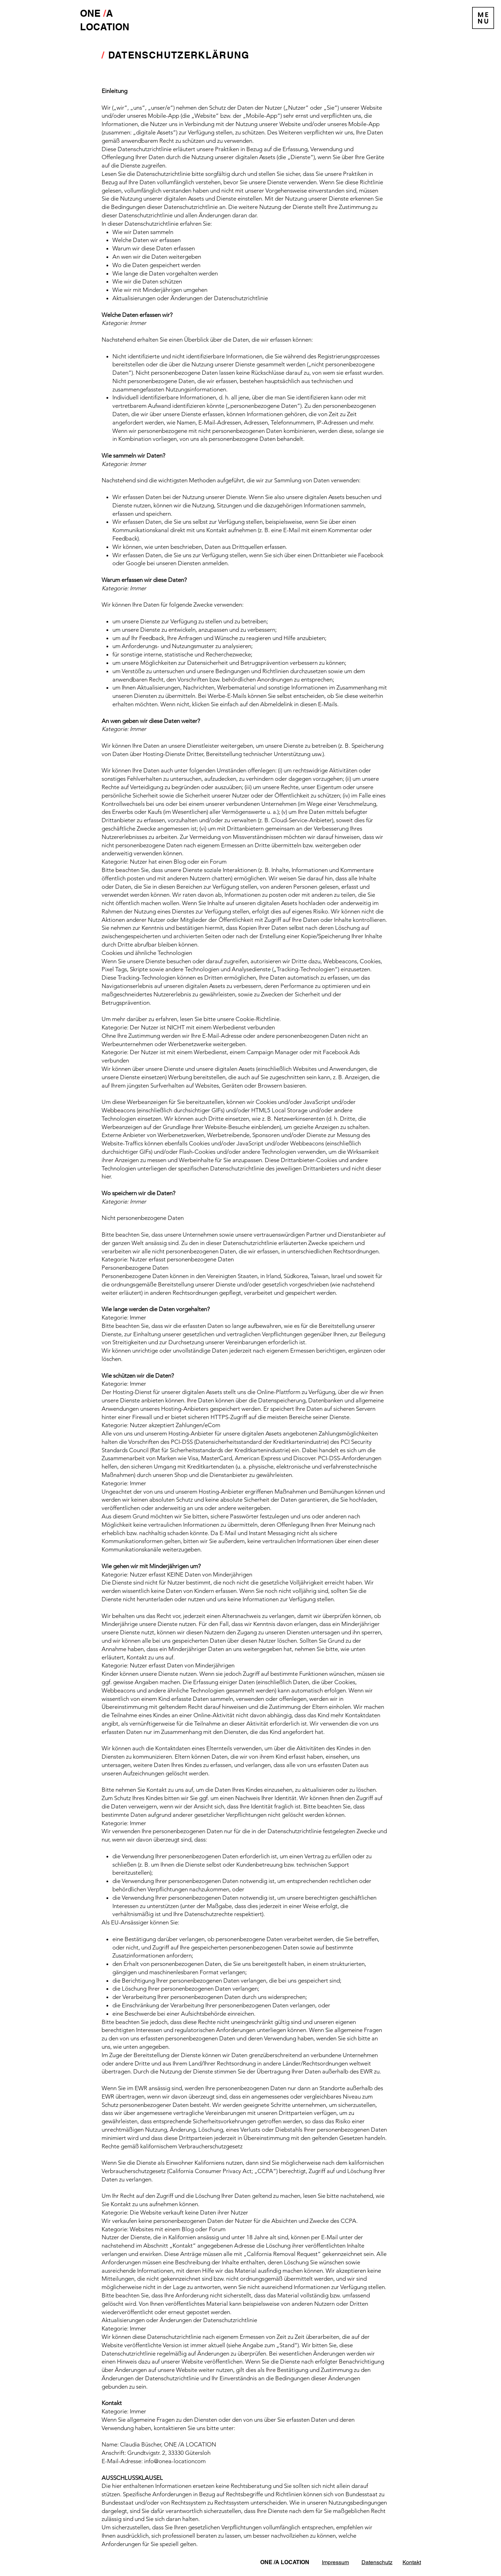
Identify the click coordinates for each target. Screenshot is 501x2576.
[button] (483, 18)
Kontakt (412, 2562)
